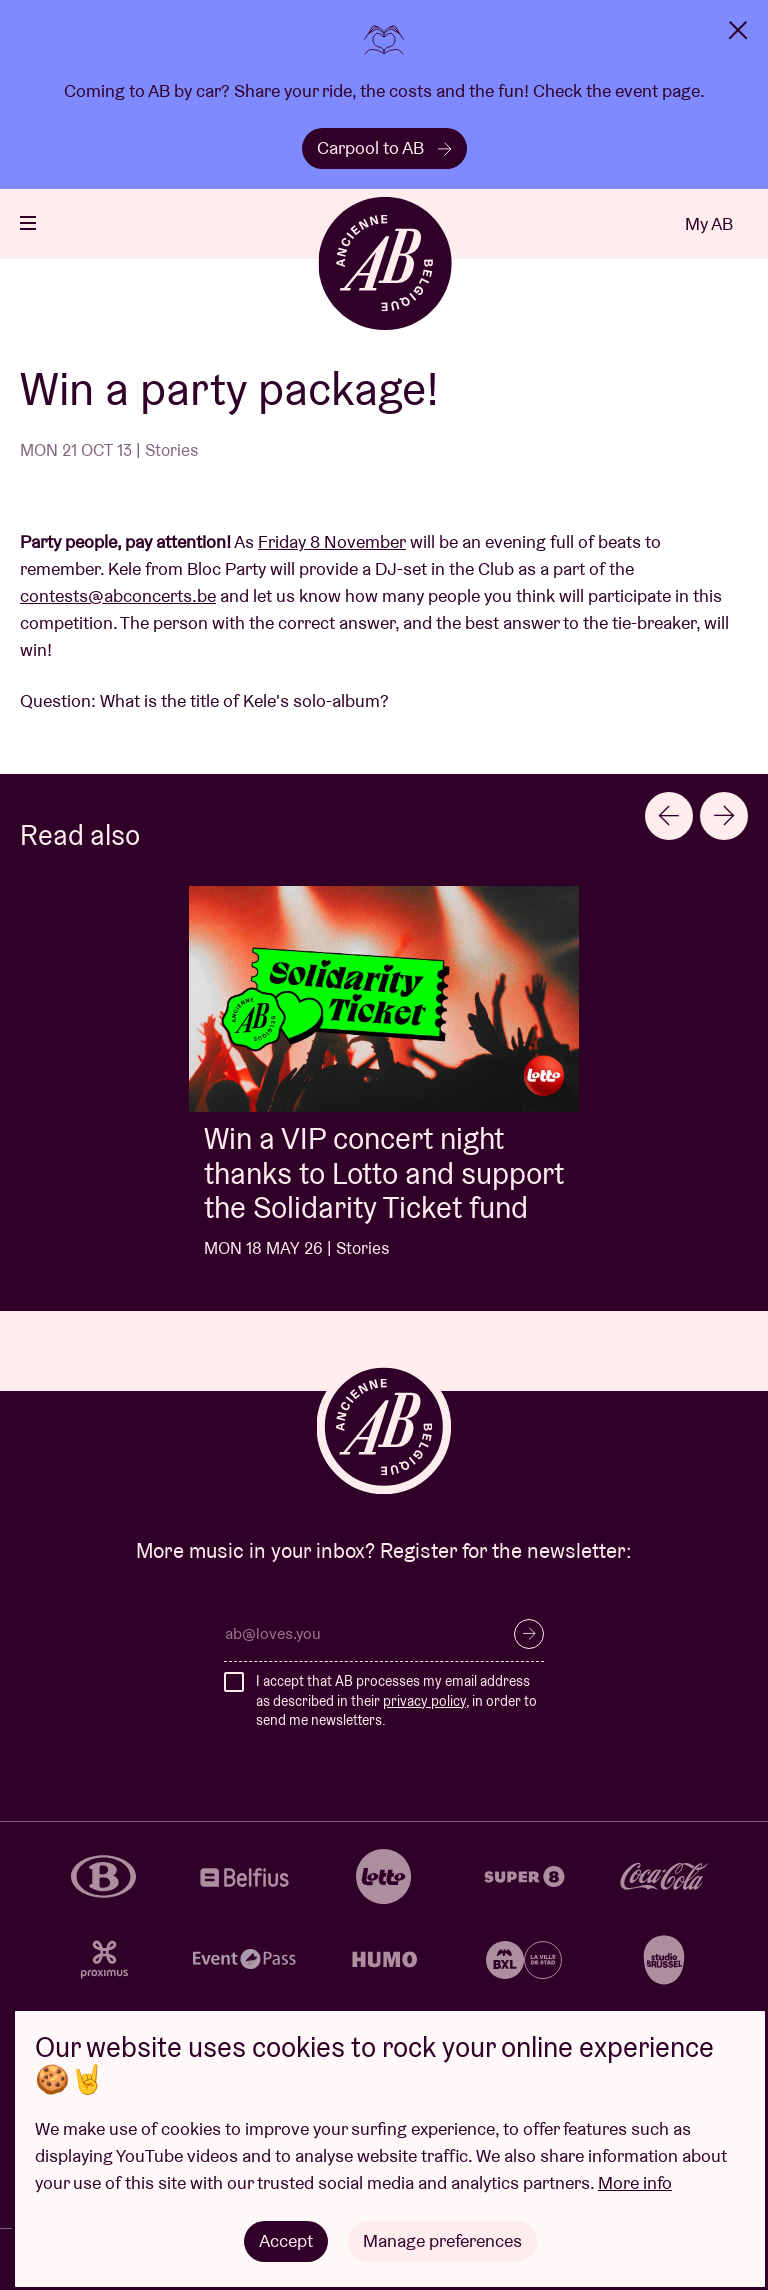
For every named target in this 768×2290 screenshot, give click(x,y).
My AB (709, 223)
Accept (286, 2240)
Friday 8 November (332, 541)
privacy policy (424, 1701)
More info (635, 2182)
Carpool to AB (384, 147)
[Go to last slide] (669, 816)
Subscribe (529, 1634)
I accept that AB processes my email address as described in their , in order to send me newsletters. (396, 1700)
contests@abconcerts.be (118, 595)
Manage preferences (442, 2240)
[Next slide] (724, 816)
